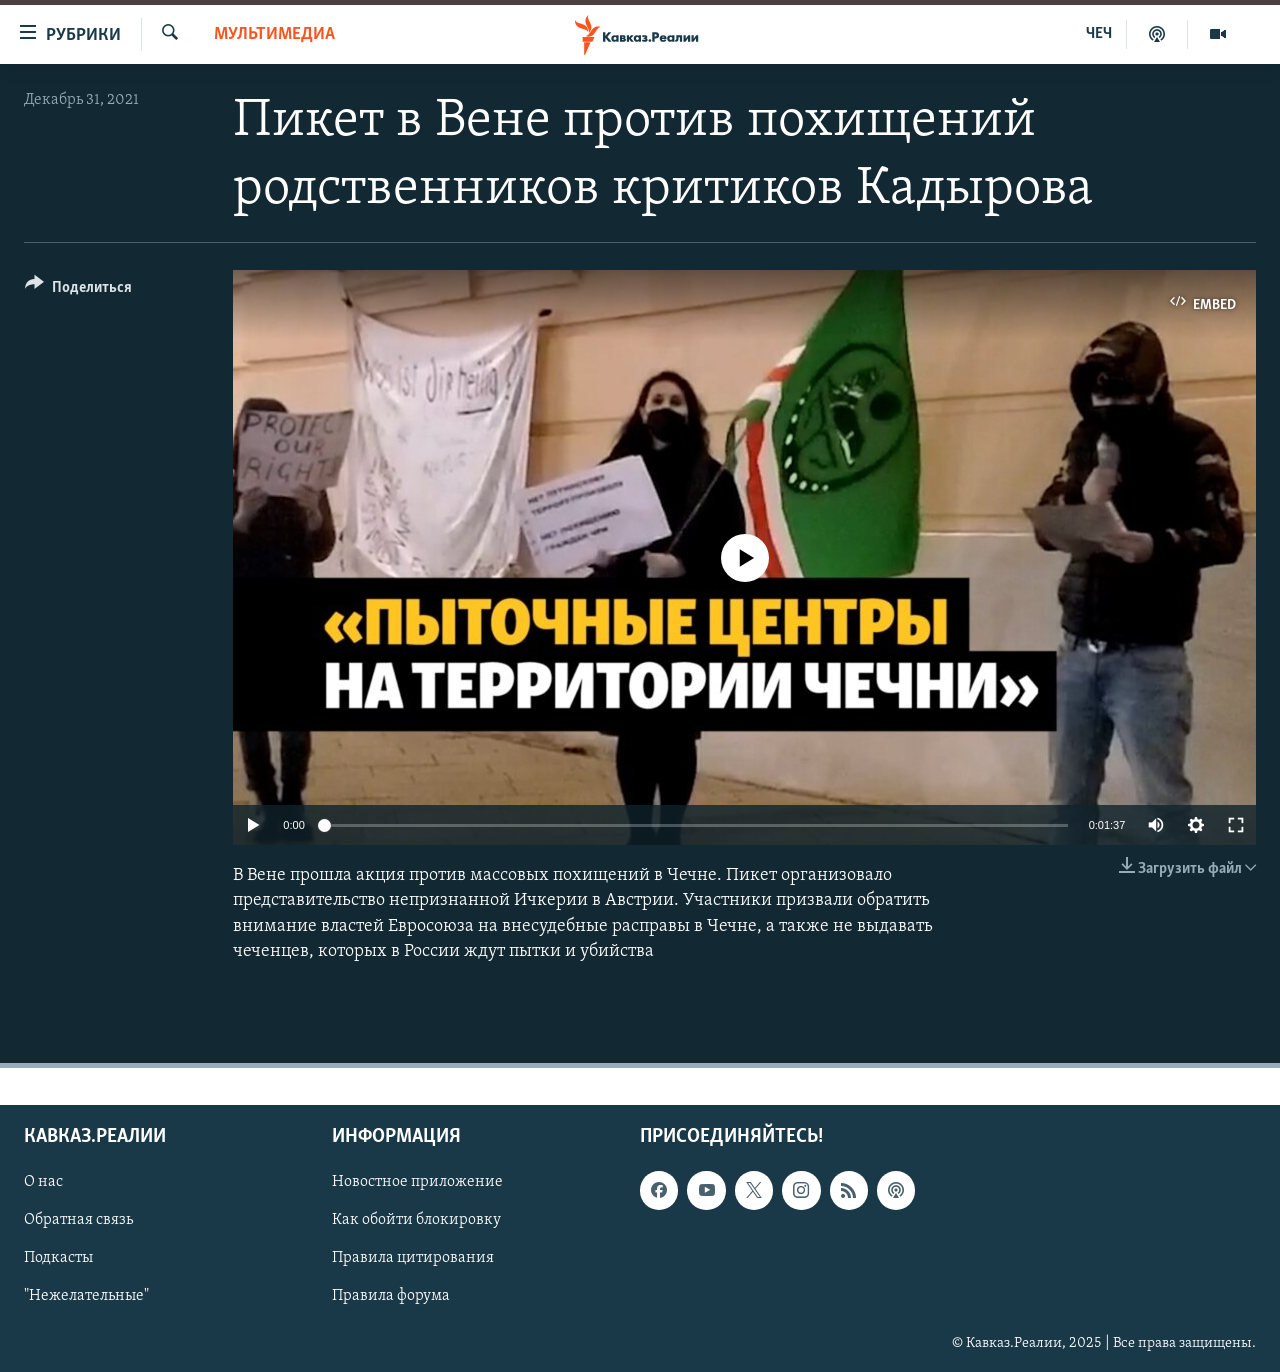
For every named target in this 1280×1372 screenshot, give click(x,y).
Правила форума (391, 1297)
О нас (43, 1182)
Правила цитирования (413, 1258)
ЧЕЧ (1099, 34)
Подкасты (58, 1258)
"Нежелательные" (86, 1297)
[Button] (78, 290)
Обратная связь (78, 1220)
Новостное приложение (417, 1182)
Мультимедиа (274, 34)
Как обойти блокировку (416, 1220)
